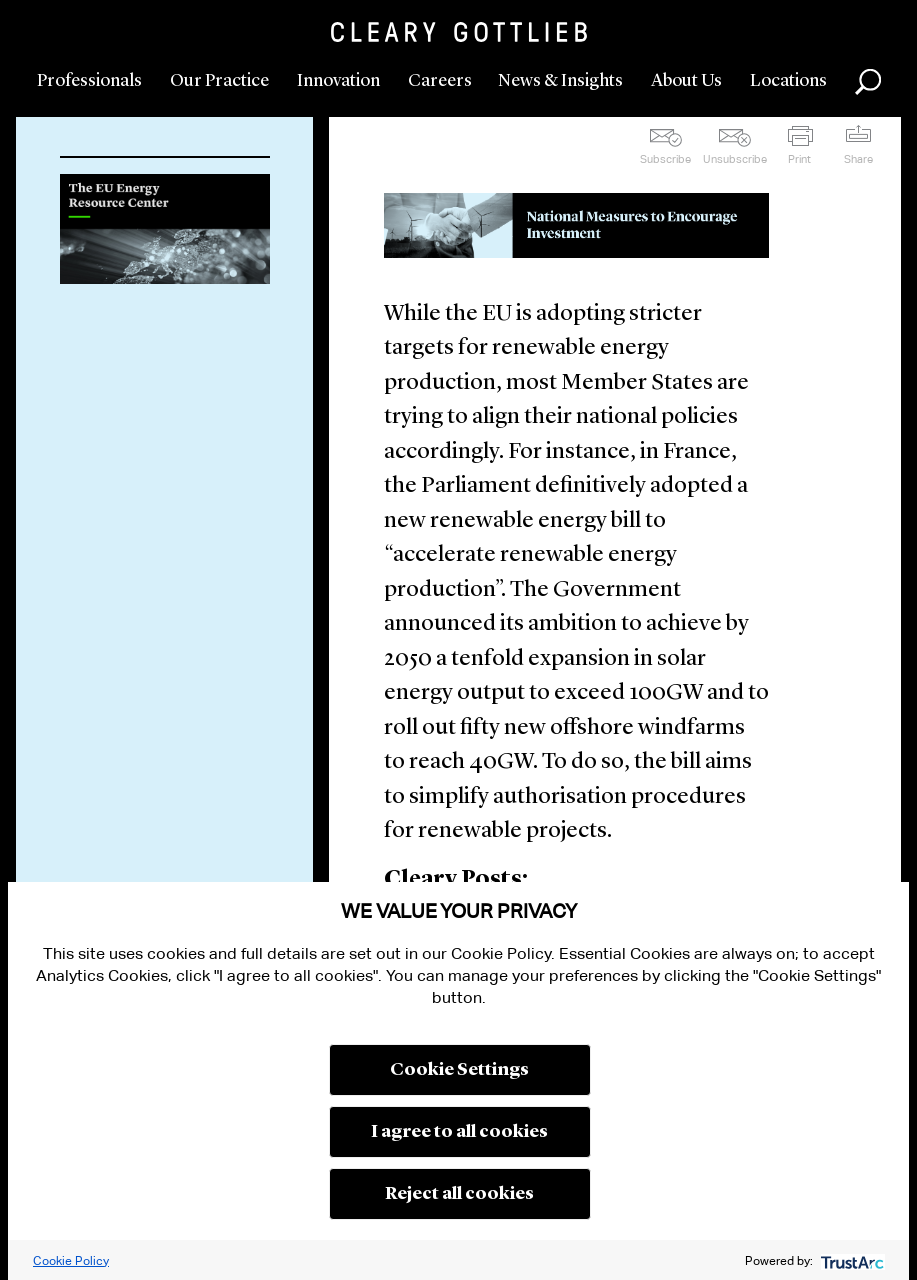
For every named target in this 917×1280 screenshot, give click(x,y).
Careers (440, 81)
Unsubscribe (735, 159)
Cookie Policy (71, 1260)
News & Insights (560, 81)
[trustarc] (850, 1260)
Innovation (338, 81)
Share (858, 159)
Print (799, 159)
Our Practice (219, 81)
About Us (686, 81)
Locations (788, 81)
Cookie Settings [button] (459, 1070)
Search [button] (868, 82)
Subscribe (665, 159)
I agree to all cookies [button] (459, 1132)
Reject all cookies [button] (459, 1194)
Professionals (89, 81)
